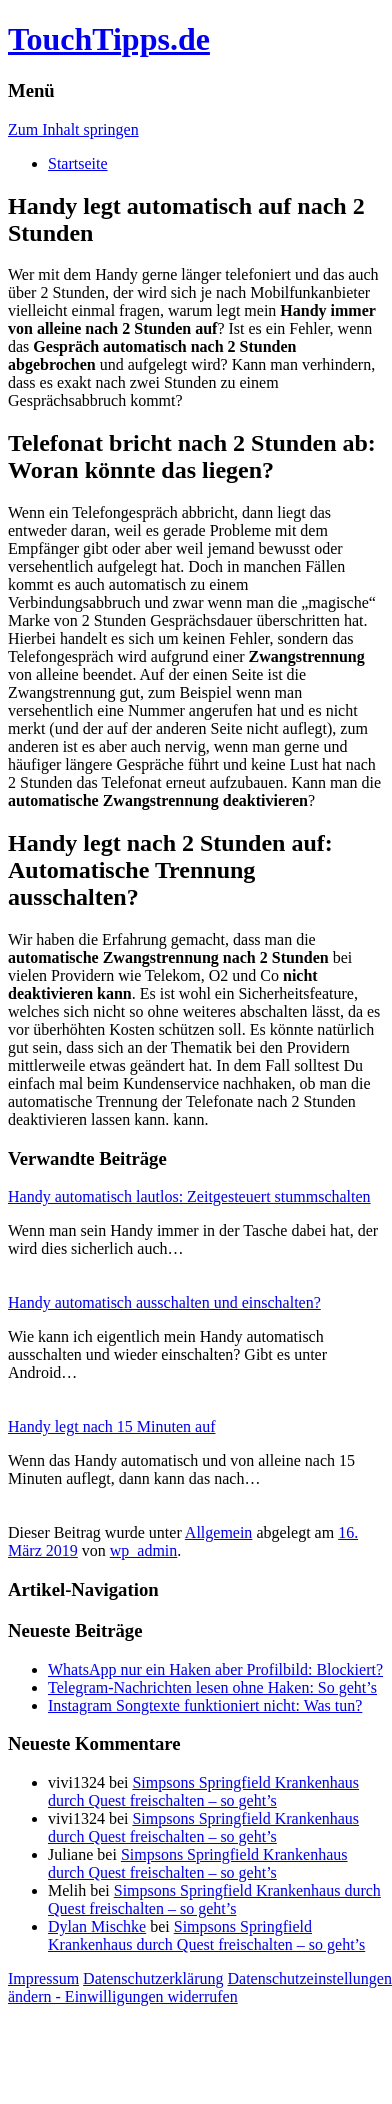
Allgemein (219, 1532)
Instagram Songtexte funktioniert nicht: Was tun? (205, 1705)
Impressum (43, 1978)
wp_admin (144, 1550)
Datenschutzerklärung (153, 1978)
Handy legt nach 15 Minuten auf (112, 1426)
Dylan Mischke (97, 1926)
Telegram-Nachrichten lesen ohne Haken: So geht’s (212, 1687)
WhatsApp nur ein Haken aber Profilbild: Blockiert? (215, 1669)
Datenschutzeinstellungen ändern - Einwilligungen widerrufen (200, 1987)
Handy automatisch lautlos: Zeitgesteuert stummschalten (189, 1196)
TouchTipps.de (109, 39)
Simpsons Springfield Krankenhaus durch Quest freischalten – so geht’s (203, 1791)
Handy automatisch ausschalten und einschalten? (164, 1302)
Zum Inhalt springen (73, 129)
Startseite (78, 163)
